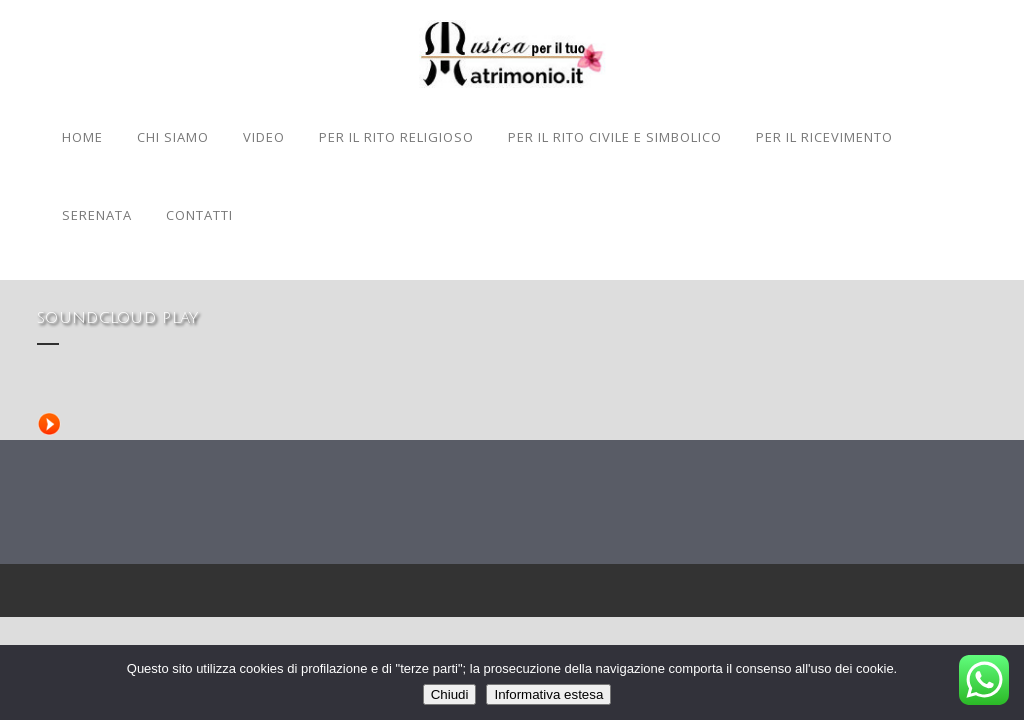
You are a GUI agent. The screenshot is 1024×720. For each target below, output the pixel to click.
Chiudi (450, 694)
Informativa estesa (548, 694)
